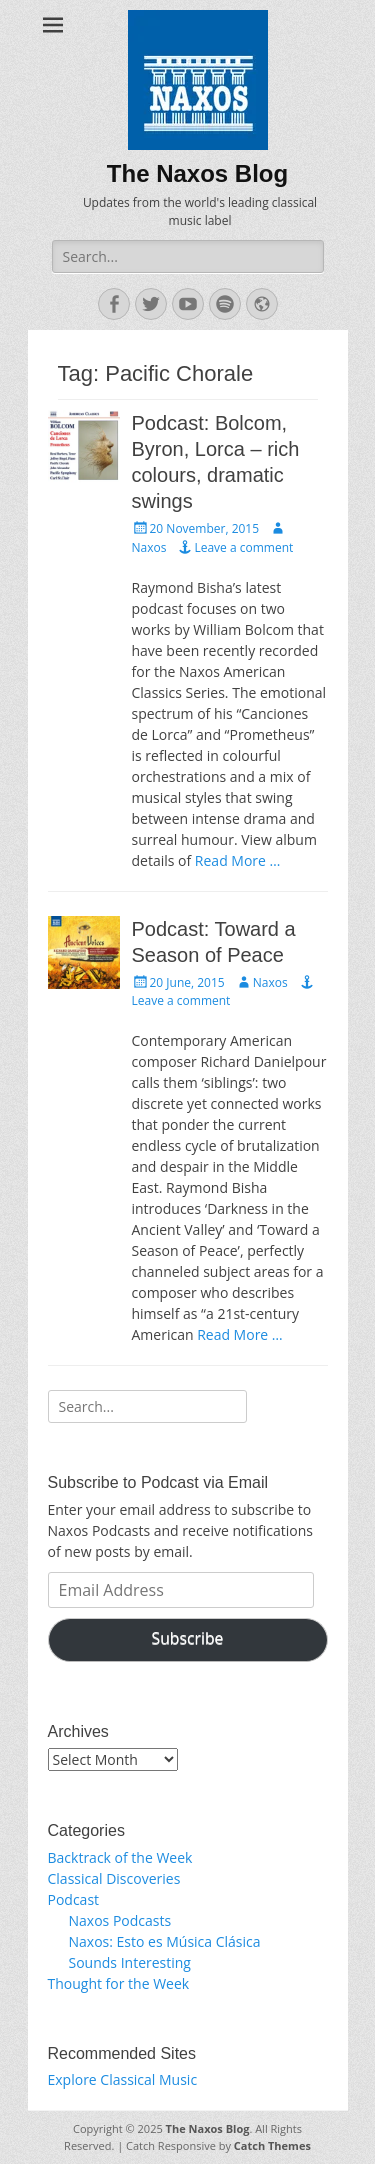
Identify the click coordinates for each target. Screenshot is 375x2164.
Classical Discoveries (114, 1878)
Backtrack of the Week (120, 1857)
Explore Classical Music (123, 2079)
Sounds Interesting (130, 1962)
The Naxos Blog (197, 173)
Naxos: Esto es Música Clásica (165, 1941)
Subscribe (188, 1638)
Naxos (270, 982)
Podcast (74, 1899)
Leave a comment (243, 547)
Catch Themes (272, 2145)
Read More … (238, 860)
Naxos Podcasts (120, 1920)
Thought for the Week (119, 1983)
